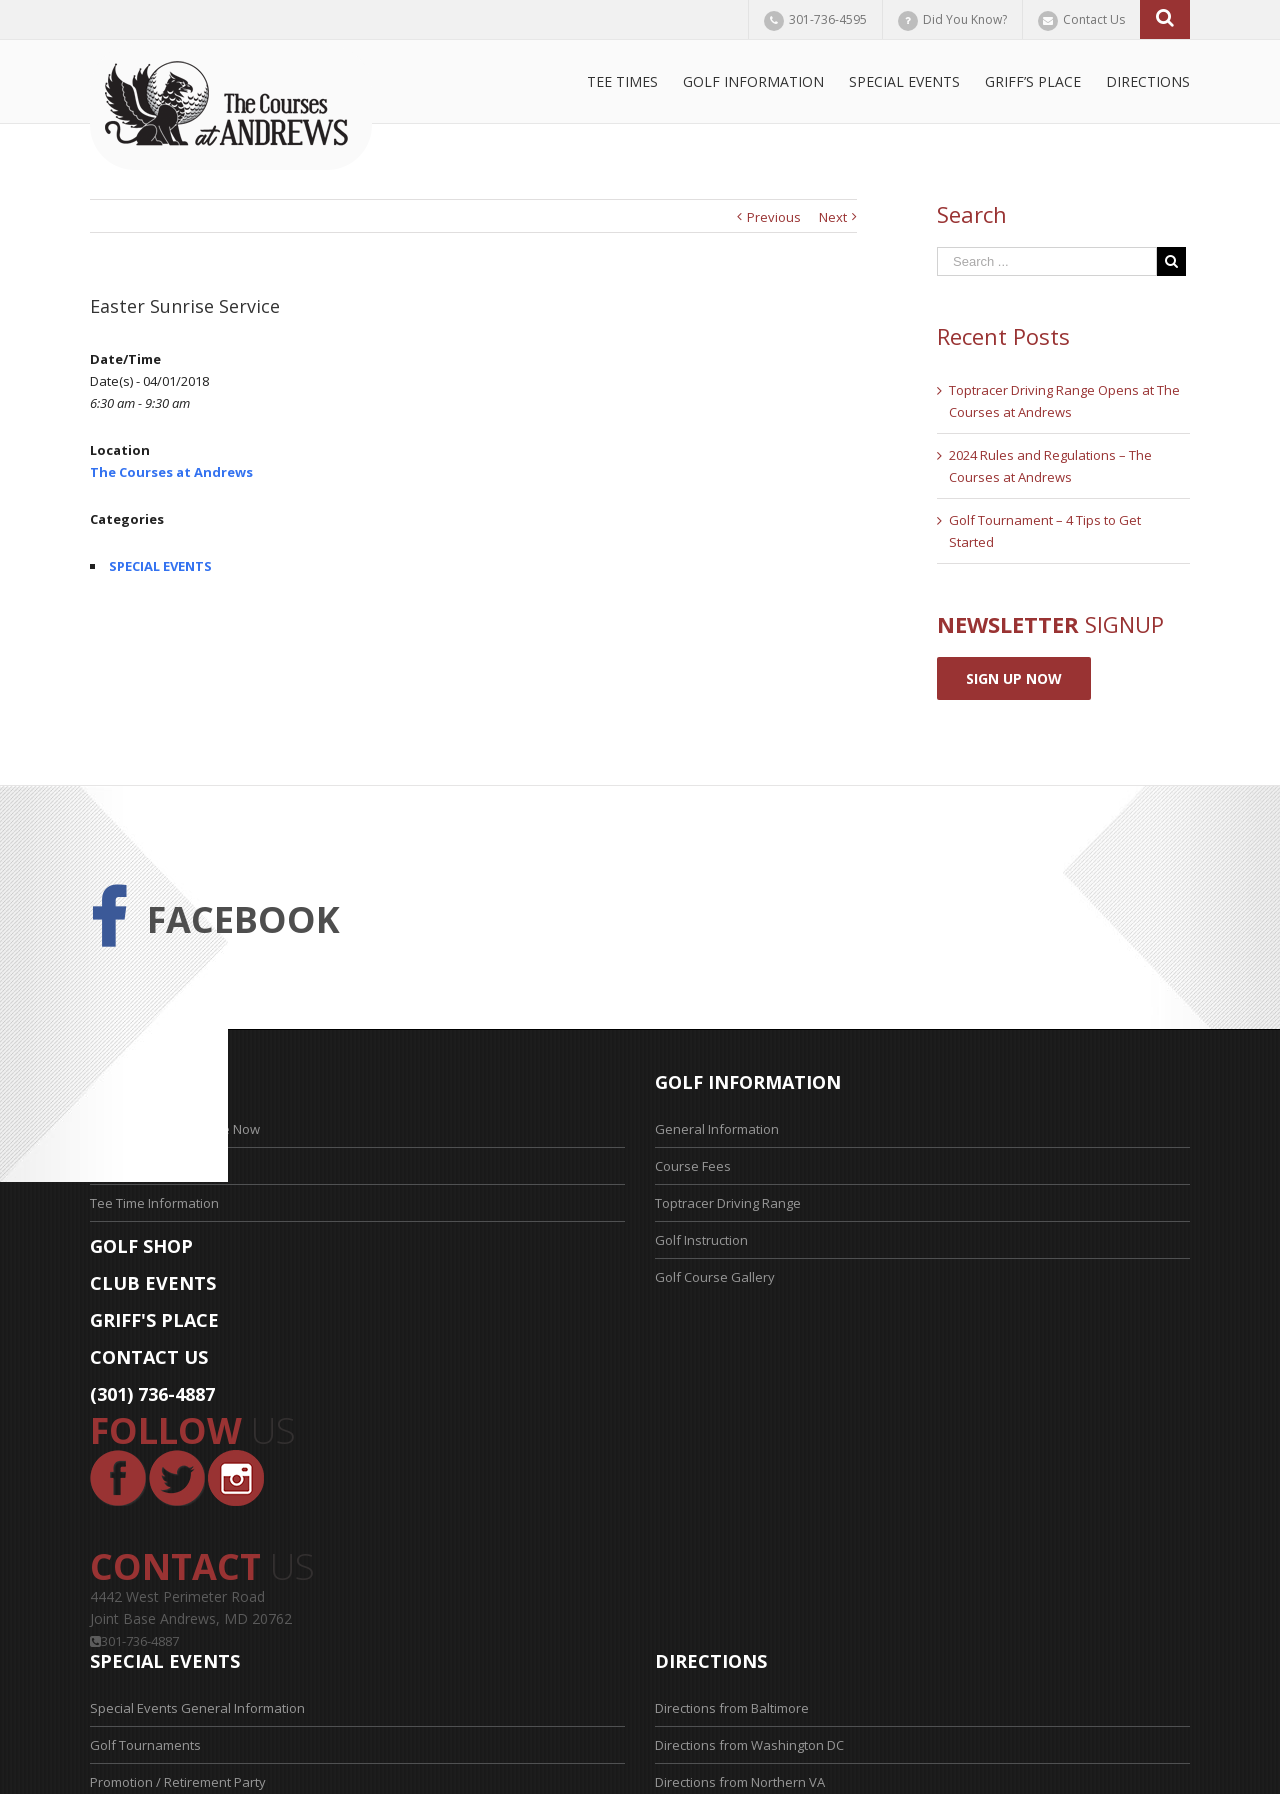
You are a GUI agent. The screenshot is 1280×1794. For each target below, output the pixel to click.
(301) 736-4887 (152, 1394)
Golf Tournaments (145, 1745)
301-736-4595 (828, 19)
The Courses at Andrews (171, 472)
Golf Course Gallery (715, 1277)
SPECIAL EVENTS (160, 566)
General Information (717, 1129)
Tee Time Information (154, 1203)
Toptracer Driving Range (728, 1203)
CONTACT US (149, 1357)
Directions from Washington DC (749, 1745)
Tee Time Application (152, 1166)
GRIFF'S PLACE (154, 1320)
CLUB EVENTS (153, 1283)
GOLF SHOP (141, 1246)
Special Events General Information (197, 1708)
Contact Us (1094, 19)
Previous (774, 217)
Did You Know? (965, 19)
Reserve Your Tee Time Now (175, 1129)
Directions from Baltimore (732, 1708)
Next (833, 217)
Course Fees (693, 1166)
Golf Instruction (701, 1240)
